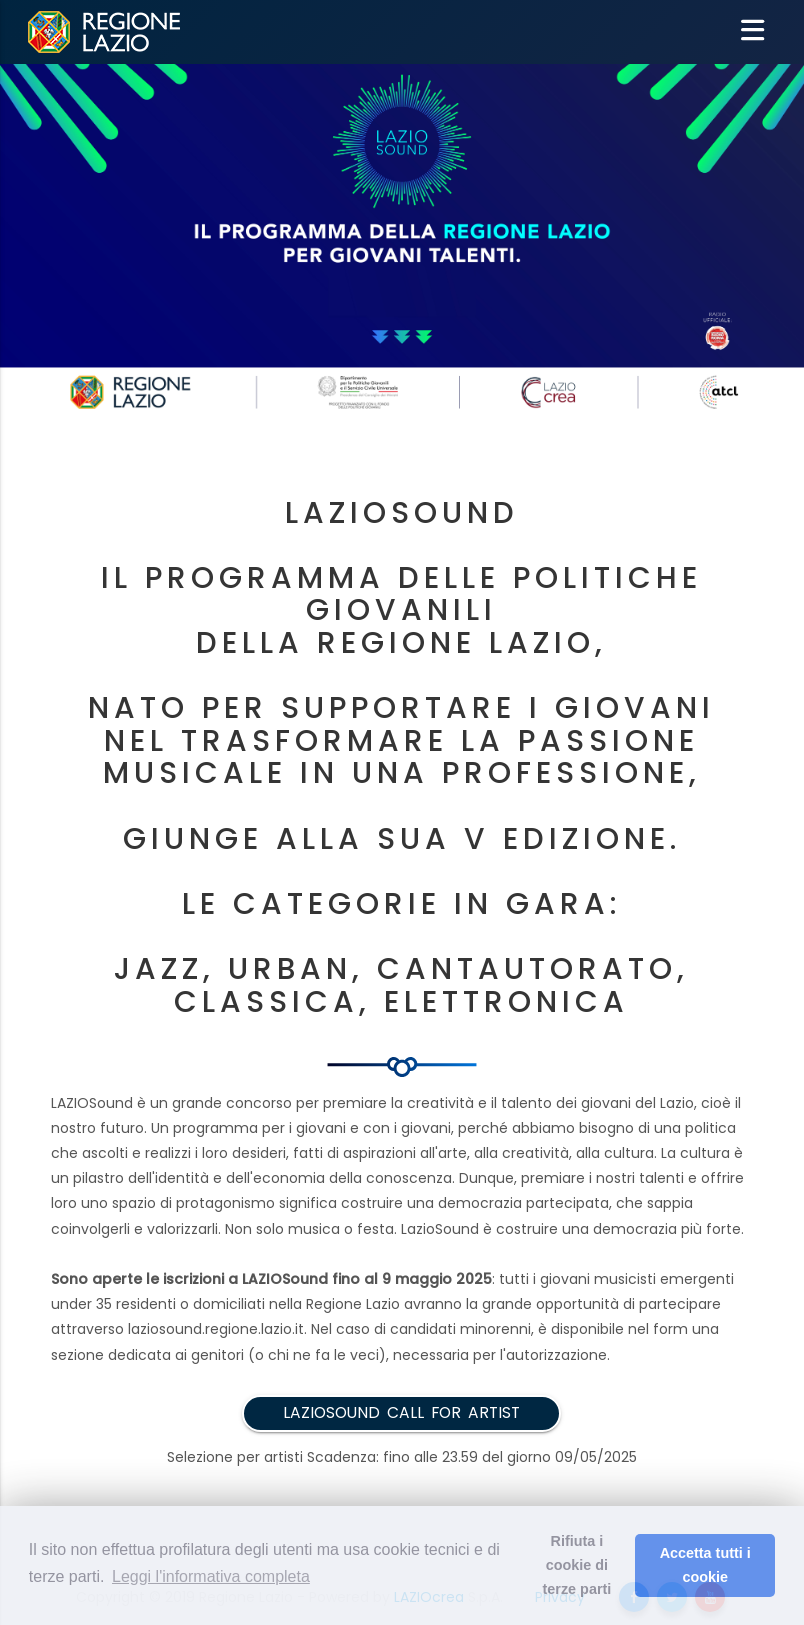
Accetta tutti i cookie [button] (705, 1565)
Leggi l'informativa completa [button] (211, 1576)
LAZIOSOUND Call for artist (401, 1412)
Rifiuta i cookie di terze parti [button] (577, 1565)
